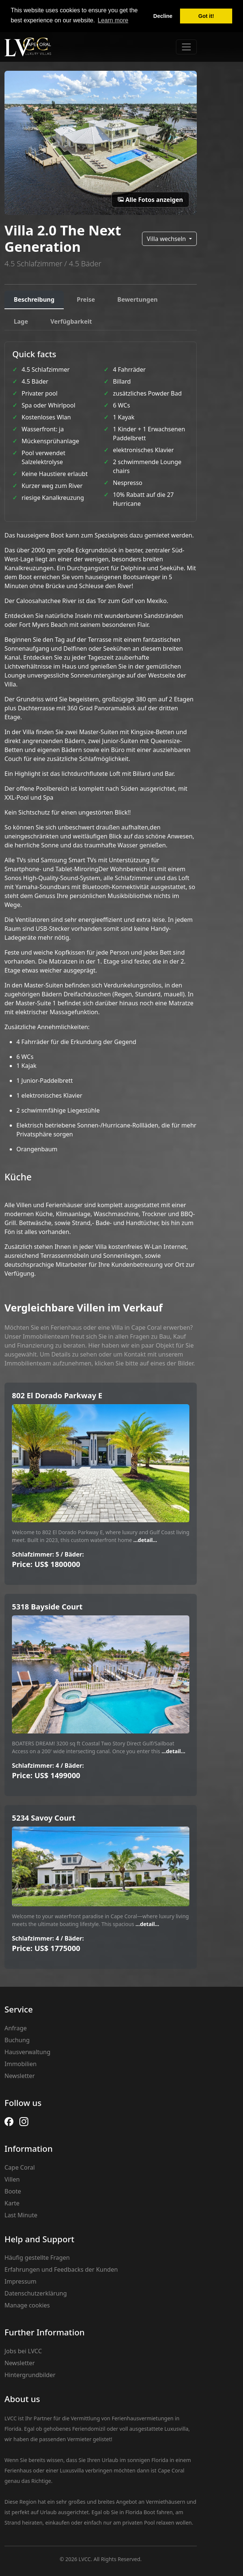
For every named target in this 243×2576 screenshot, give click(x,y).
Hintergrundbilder (30, 2375)
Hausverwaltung (27, 2052)
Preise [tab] (86, 299)
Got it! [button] (206, 16)
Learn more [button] (113, 20)
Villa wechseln (167, 239)
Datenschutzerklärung (35, 2293)
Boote (12, 2191)
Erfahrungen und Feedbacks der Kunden (61, 2269)
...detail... (144, 1540)
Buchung (16, 2040)
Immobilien (20, 2064)
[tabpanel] (100, 809)
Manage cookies (27, 2305)
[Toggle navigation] (186, 46)
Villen (12, 2179)
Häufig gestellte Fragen (37, 2257)
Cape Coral (19, 2167)
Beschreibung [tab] (34, 299)
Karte (11, 2203)
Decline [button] (162, 16)
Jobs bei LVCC (23, 2351)
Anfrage (15, 2028)
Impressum (20, 2281)
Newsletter (19, 2076)
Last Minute (20, 2215)
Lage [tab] (21, 321)
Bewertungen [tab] (137, 299)
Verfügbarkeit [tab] (71, 321)
